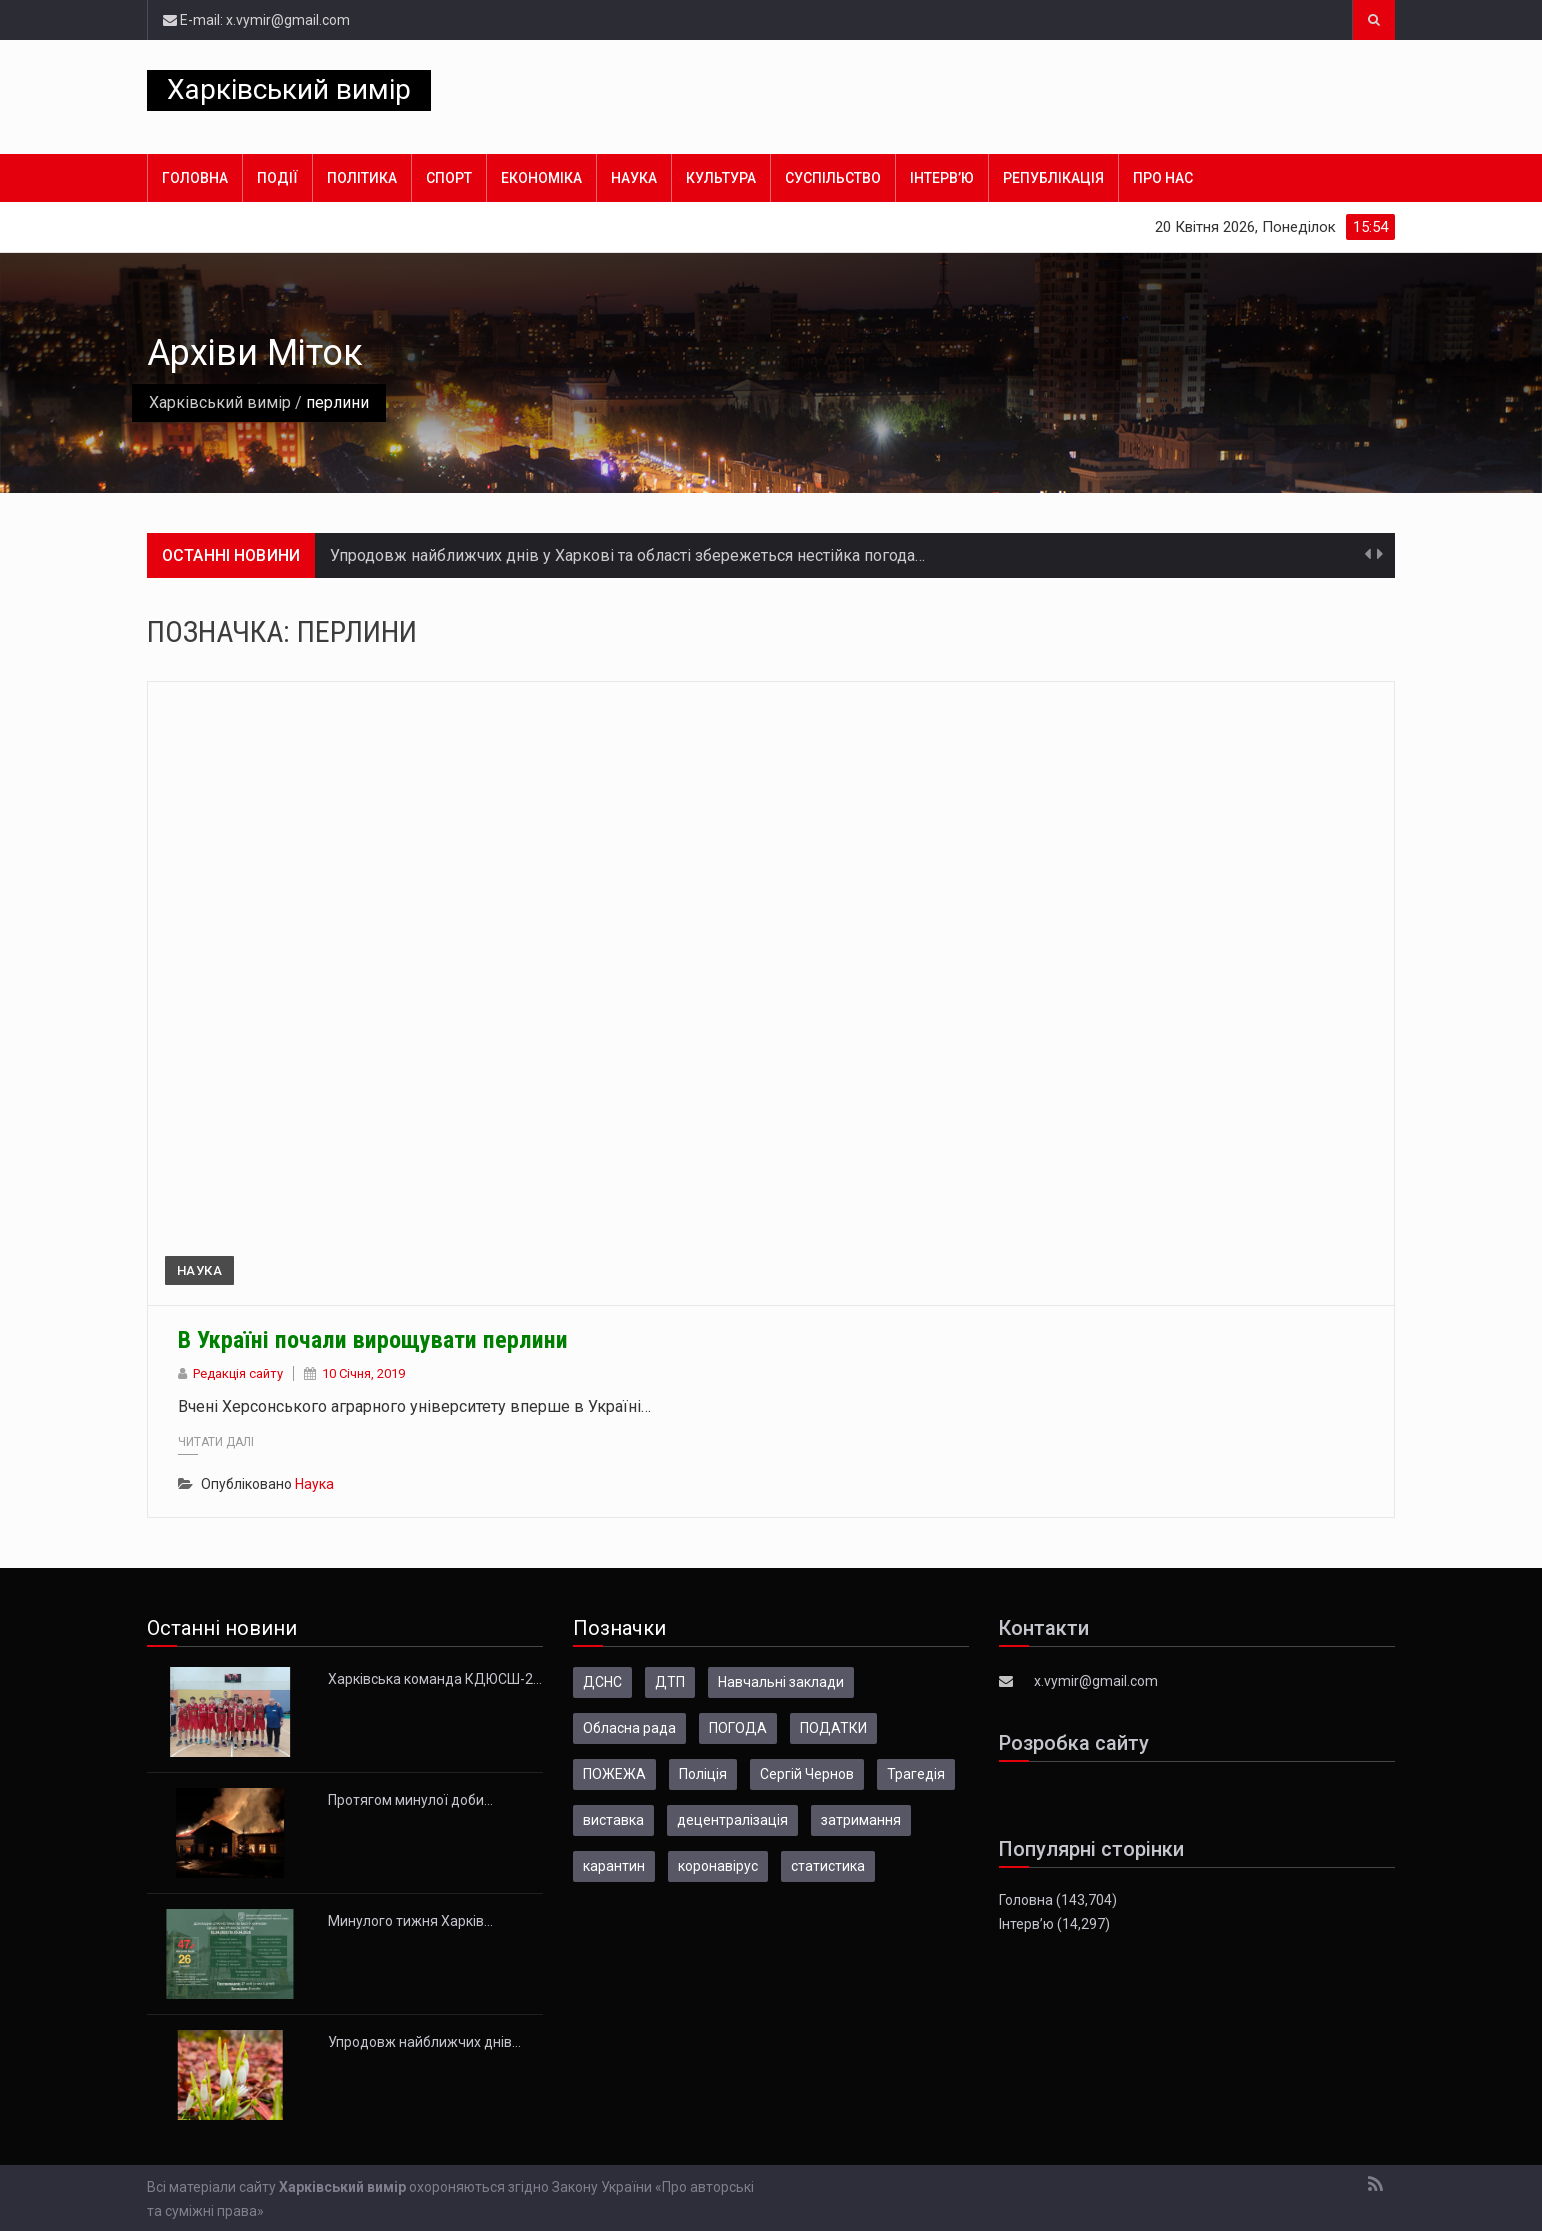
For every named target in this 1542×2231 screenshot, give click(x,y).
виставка (613, 1820)
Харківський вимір (289, 89)
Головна (195, 178)
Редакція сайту (238, 1373)
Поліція (703, 1774)
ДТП (670, 1682)
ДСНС (602, 1682)
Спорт (449, 178)
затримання (861, 1820)
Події (277, 178)
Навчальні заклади (781, 1682)
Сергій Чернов (807, 1774)
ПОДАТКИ (833, 1728)
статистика (828, 1866)
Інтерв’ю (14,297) (1054, 1924)
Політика (362, 178)
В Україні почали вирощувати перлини (373, 1340)
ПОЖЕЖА (614, 1774)
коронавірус (718, 1866)
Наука (634, 178)
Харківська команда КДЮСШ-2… (435, 1679)
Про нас (1163, 178)
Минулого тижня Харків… (410, 1921)
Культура (721, 178)
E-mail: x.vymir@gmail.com (256, 20)
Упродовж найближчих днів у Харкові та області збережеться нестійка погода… (627, 555)
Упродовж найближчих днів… (424, 2042)
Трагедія (916, 1774)
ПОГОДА (738, 1728)
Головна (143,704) (1058, 1900)
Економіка (541, 178)
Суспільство (833, 178)
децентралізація (732, 1820)
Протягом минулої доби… (410, 1800)
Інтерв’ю (942, 178)
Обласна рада (629, 1728)
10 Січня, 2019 (363, 1373)
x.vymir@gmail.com (1096, 1681)
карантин (614, 1866)
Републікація (1053, 178)
